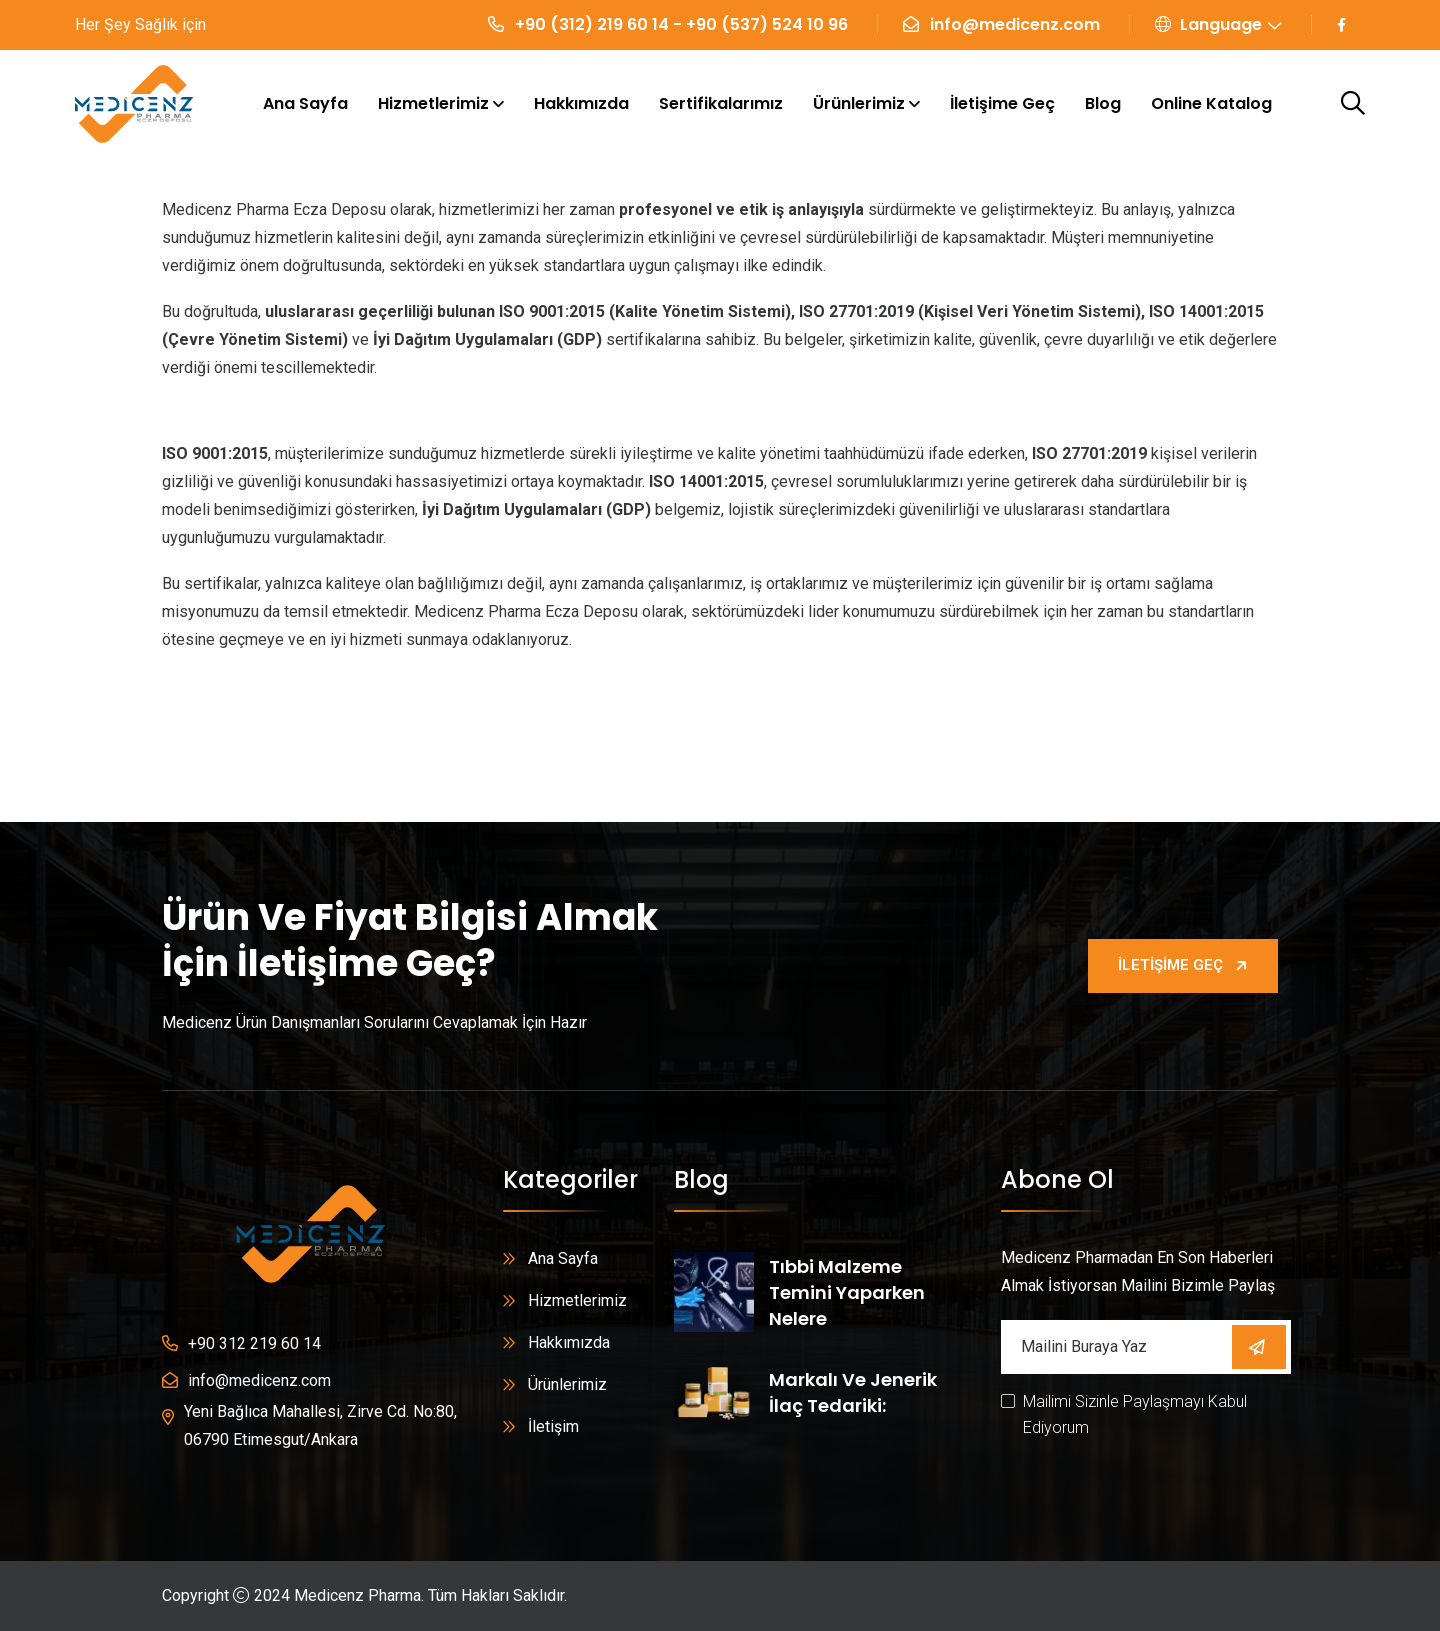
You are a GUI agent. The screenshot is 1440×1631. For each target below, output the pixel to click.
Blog (1103, 103)
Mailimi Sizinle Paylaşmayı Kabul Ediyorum (1135, 1414)
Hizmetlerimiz (433, 103)
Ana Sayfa (305, 103)
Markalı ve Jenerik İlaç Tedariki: (853, 1392)
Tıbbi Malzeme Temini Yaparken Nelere (847, 1292)
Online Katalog (1211, 103)
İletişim (553, 1426)
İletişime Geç (1002, 103)
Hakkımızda (581, 103)
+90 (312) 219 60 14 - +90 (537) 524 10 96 (681, 24)
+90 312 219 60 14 (254, 1343)
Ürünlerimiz (859, 103)
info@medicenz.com (1015, 24)
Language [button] (1208, 24)
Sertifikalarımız (721, 103)
